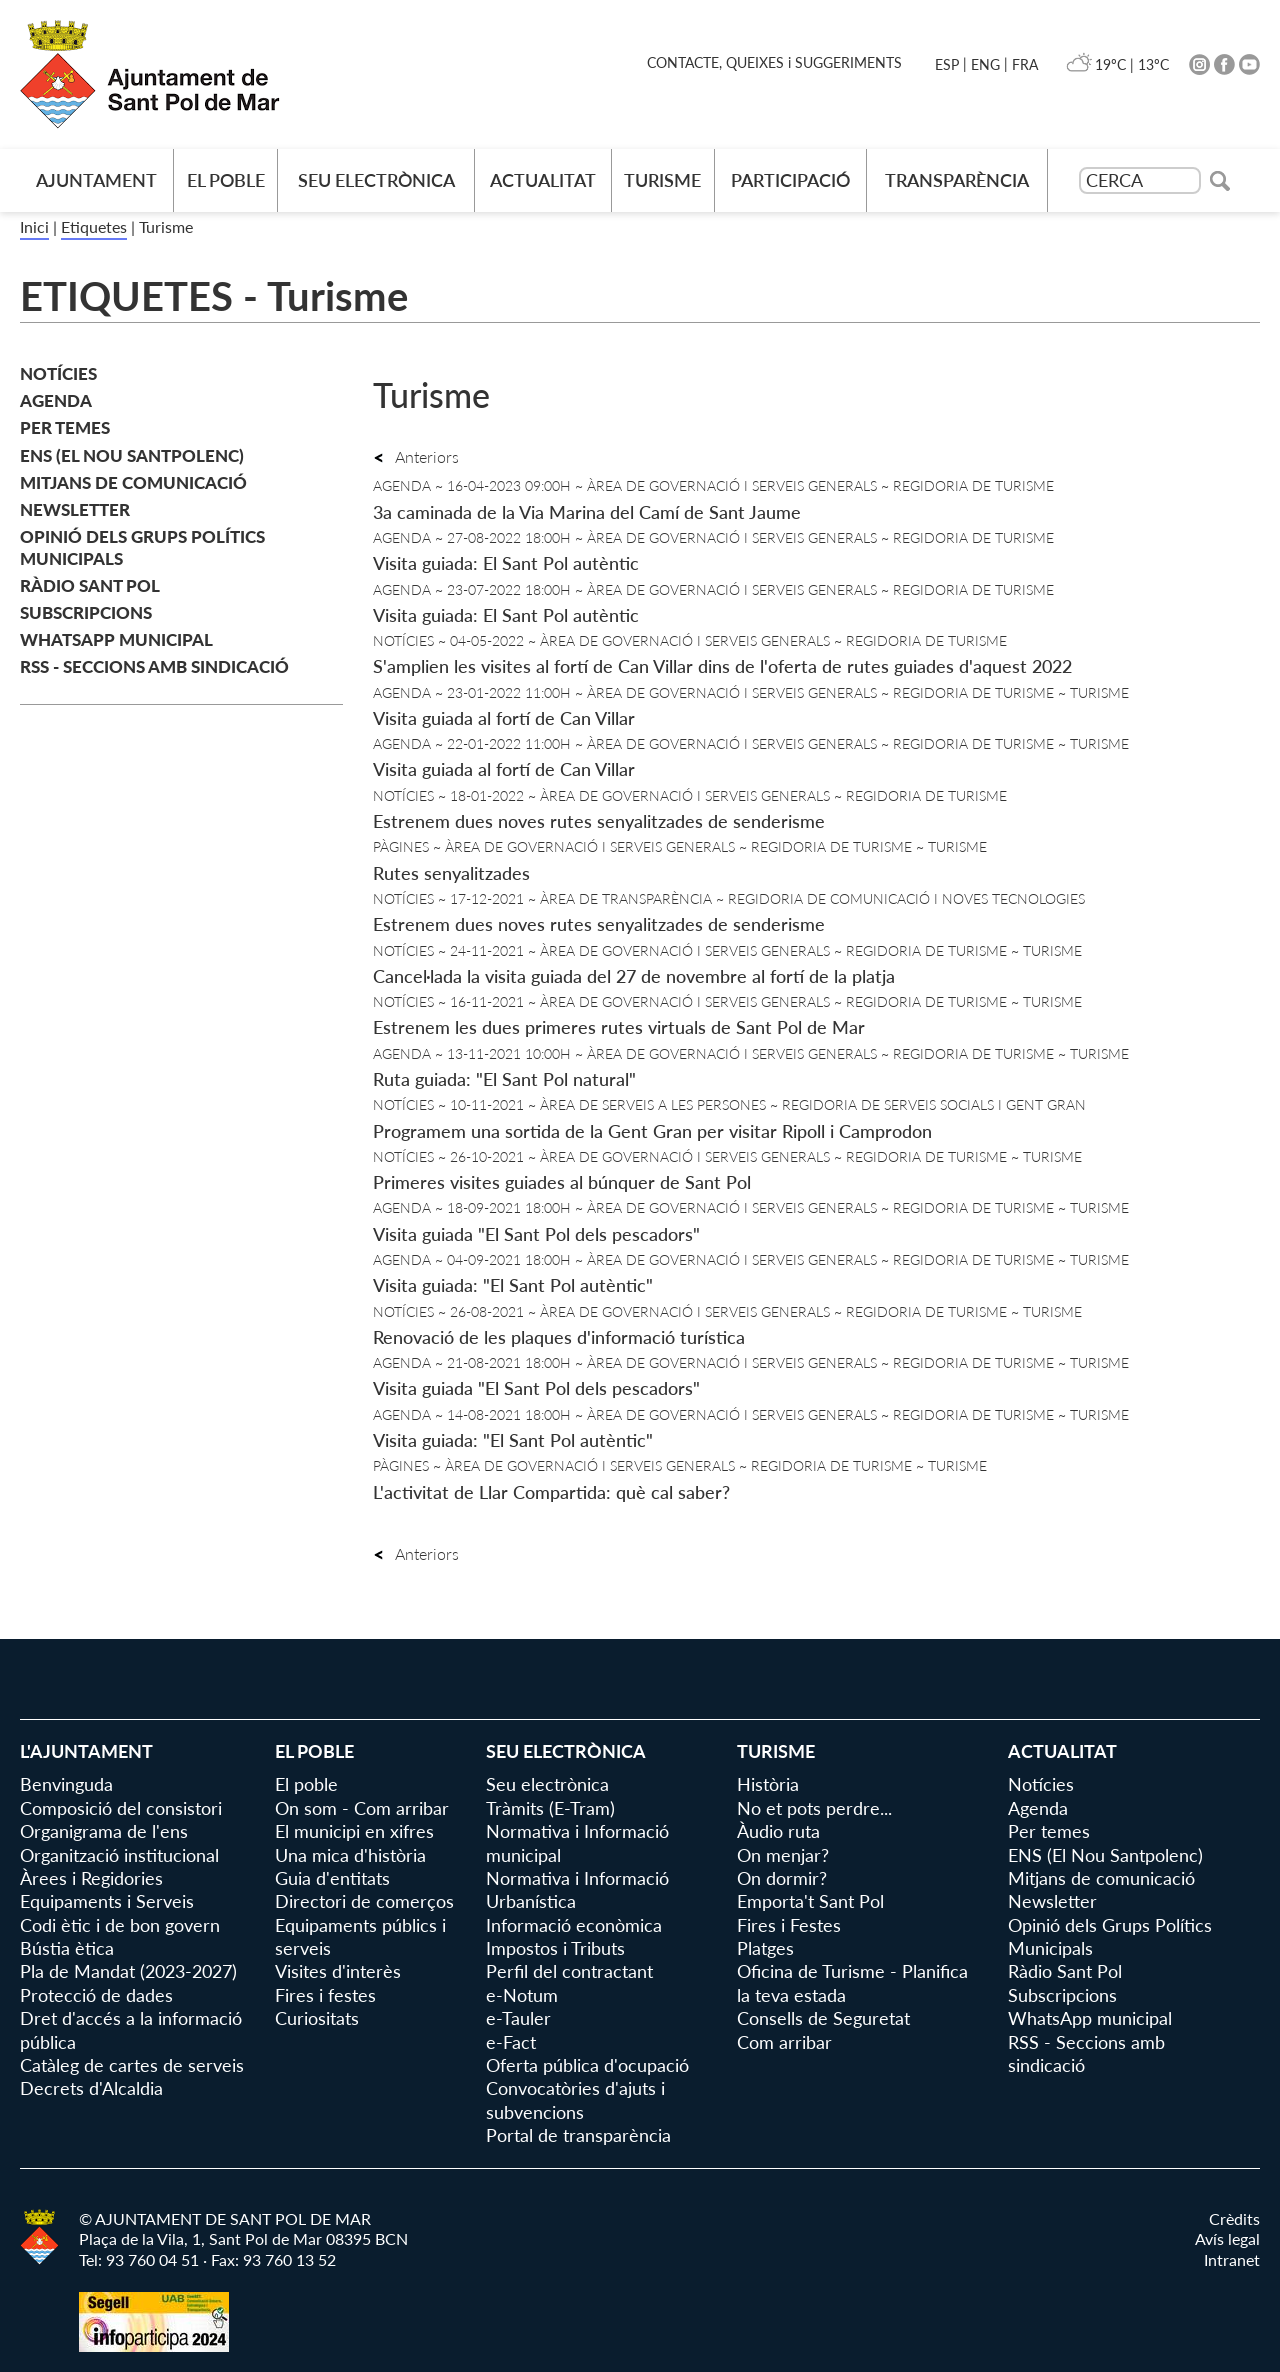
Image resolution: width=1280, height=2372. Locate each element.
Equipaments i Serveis (107, 1901)
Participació (790, 180)
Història (768, 1784)
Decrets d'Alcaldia (91, 2088)
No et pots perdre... (814, 1808)
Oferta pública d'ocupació (587, 2065)
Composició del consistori (121, 1808)
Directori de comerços (364, 1901)
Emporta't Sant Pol (810, 1901)
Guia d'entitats (332, 1878)
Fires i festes (325, 1995)
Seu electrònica (376, 180)
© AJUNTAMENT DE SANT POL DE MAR (225, 2218)
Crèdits (1234, 2218)
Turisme (662, 180)
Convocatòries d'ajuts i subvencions (575, 2099)
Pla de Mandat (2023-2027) (128, 1971)
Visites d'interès (338, 1971)
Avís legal (1227, 2238)
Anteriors (416, 456)
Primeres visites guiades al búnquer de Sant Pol (562, 1182)
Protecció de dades (96, 1995)
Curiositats (317, 2018)
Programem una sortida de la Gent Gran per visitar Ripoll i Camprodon (652, 1131)
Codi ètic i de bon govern (120, 1925)
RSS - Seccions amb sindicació (154, 666)
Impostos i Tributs (555, 1948)
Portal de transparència (578, 2135)
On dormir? (782, 1878)
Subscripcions (86, 612)
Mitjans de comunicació (133, 482)
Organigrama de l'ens (104, 1831)
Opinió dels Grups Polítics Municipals (142, 547)
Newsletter (75, 509)
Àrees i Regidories (91, 1878)
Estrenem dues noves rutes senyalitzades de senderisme (599, 821)
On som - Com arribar (362, 1808)
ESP (947, 64)
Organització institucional (119, 1855)
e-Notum (522, 1995)
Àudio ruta (778, 1831)
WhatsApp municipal (116, 639)
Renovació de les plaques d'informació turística (559, 1337)
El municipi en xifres (354, 1831)
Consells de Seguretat (823, 2018)
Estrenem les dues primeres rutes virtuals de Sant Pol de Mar (619, 1027)
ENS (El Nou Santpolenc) (132, 455)
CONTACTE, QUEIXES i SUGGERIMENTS (774, 62)
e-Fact (511, 2042)
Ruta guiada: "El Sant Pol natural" (504, 1079)
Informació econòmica (574, 1925)
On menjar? (783, 1855)
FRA (1025, 64)
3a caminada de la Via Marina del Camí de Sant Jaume (587, 512)
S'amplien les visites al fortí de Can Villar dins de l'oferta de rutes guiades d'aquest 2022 (722, 666)
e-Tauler (518, 2018)
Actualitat (543, 180)
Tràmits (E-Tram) (550, 1808)
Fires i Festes (789, 1925)
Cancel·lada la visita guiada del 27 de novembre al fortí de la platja (634, 976)
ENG (985, 64)
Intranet (1232, 2259)
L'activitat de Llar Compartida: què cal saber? (551, 1492)
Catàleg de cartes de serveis (132, 2065)
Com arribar (784, 2042)
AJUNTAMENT (96, 180)
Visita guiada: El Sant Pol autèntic (506, 563)
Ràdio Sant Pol (90, 585)
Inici (34, 226)
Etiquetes (94, 226)
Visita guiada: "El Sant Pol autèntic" (513, 1285)
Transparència (957, 180)
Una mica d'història (350, 1855)
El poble (226, 180)
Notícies (58, 373)
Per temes (65, 427)
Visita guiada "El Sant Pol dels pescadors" (536, 1234)
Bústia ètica (67, 1948)
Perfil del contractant (569, 1971)
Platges (765, 1948)
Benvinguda (66, 1784)
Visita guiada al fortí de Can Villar (504, 718)
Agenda (56, 400)
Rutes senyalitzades (451, 873)
